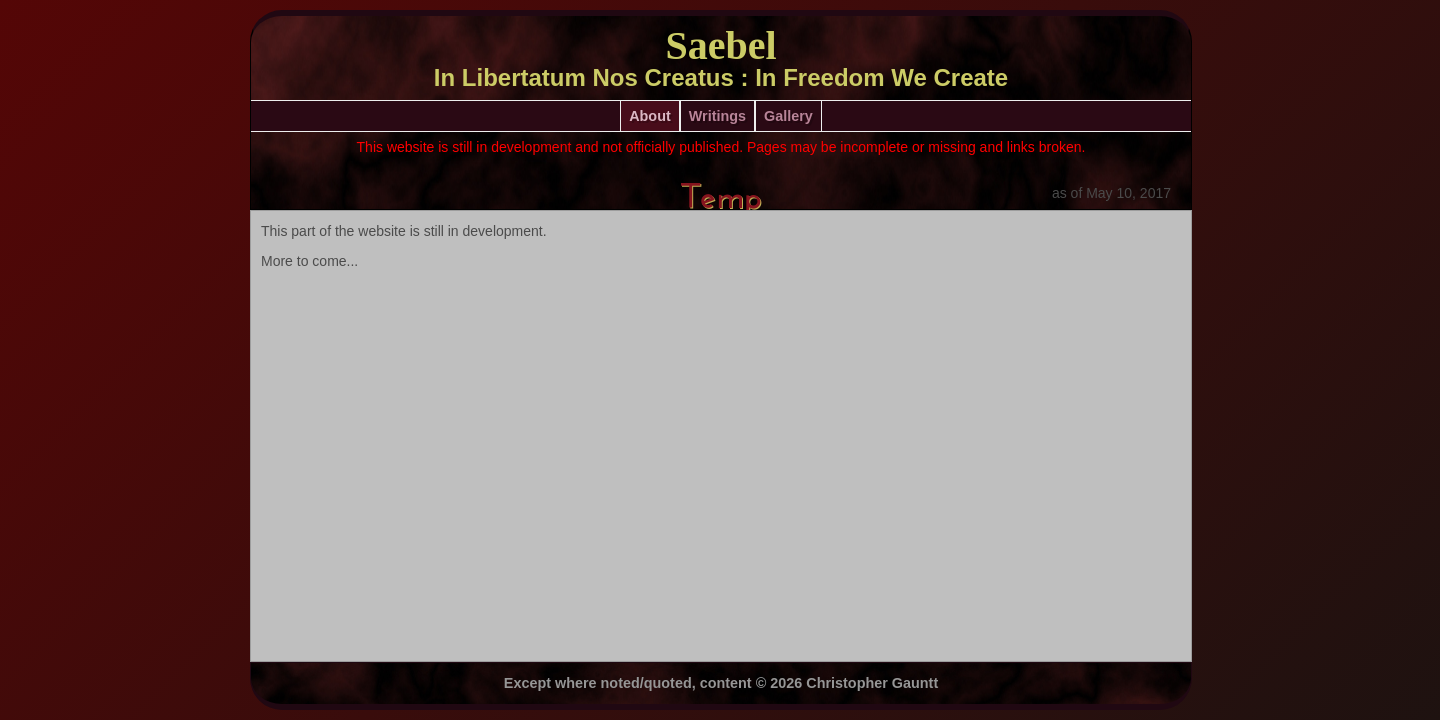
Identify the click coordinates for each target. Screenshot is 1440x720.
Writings (717, 116)
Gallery (788, 116)
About (650, 116)
